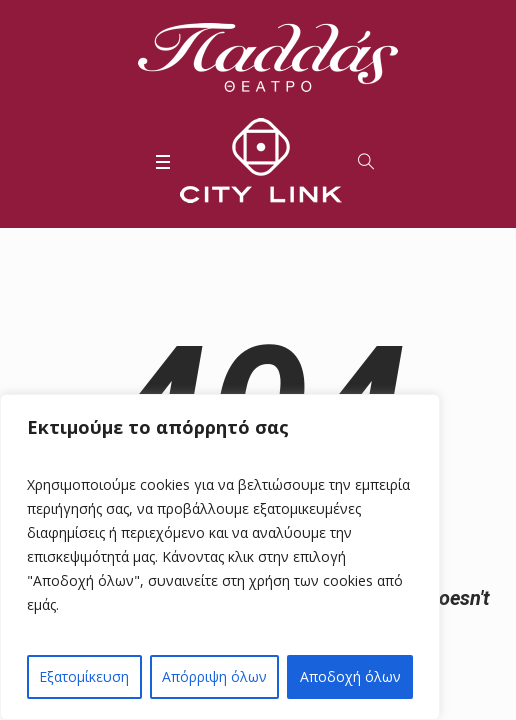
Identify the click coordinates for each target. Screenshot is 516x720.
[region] (220, 557)
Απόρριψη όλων (214, 676)
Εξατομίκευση (84, 676)
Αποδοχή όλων (350, 676)
